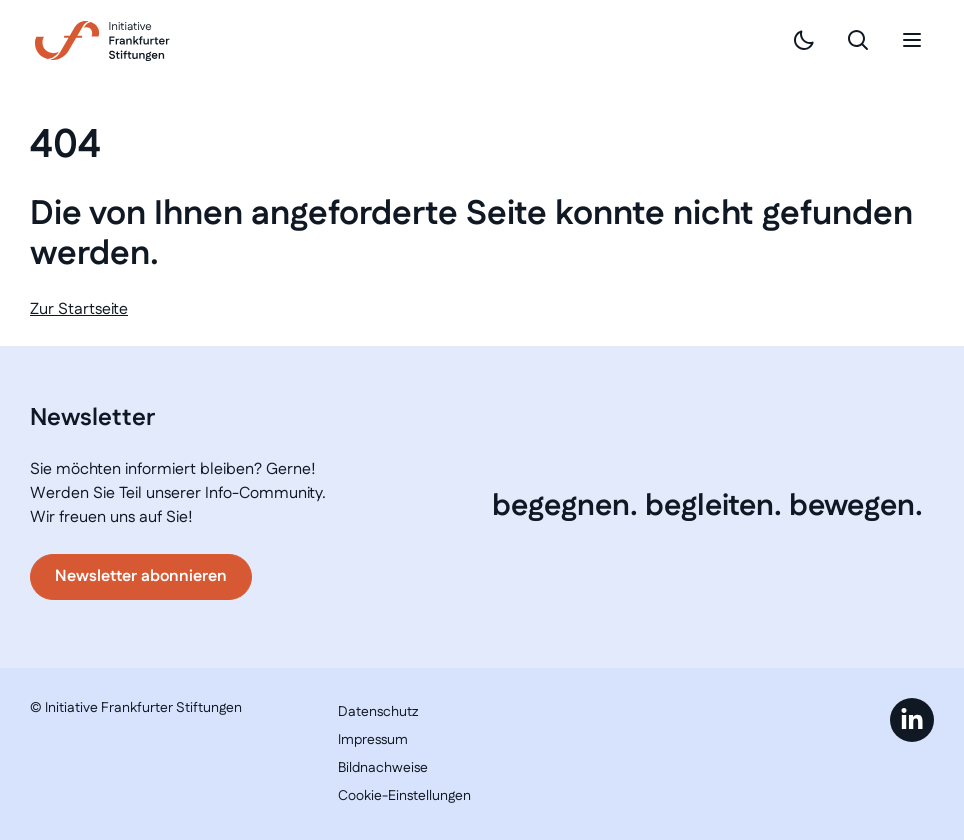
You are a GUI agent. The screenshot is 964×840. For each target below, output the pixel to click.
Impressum (373, 740)
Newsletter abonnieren (141, 576)
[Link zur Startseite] (102, 41)
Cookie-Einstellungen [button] (404, 796)
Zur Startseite (79, 309)
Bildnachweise (383, 768)
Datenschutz (378, 712)
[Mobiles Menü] (912, 40)
